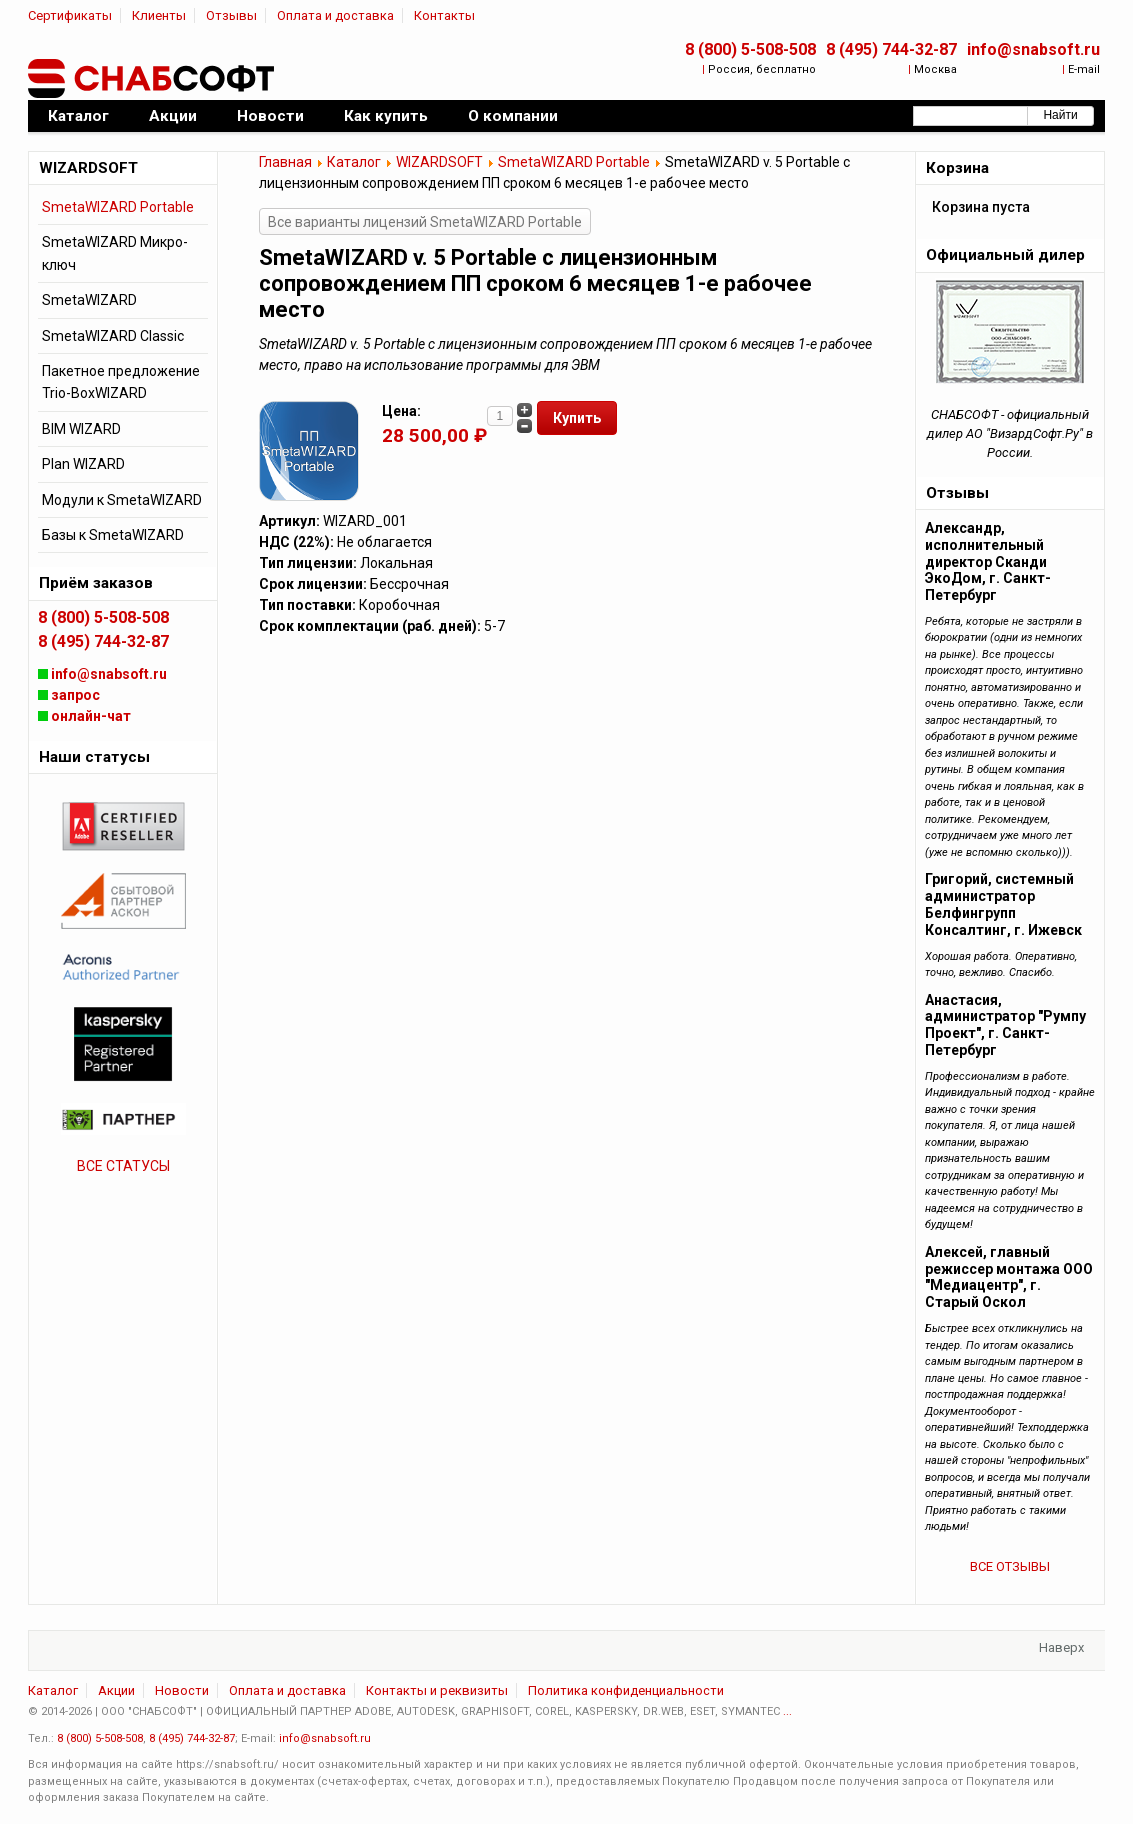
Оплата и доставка (335, 15)
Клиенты (159, 15)
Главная (285, 162)
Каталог (354, 162)
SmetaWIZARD (89, 300)
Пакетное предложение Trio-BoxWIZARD (121, 382)
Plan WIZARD (83, 464)
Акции (116, 1690)
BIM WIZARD (81, 429)
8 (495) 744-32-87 (891, 49)
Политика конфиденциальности (626, 1690)
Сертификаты (70, 15)
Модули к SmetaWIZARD (122, 500)
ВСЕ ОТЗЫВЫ (1010, 1566)
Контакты (444, 15)
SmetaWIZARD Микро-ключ (115, 253)
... (787, 1711)
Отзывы (231, 15)
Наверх (1061, 1647)
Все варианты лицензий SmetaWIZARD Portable (425, 222)
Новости (182, 1690)
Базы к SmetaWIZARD (113, 535)
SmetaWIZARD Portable (574, 162)
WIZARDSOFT (439, 162)
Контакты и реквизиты (437, 1690)
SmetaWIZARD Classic (113, 336)
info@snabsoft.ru (1033, 49)
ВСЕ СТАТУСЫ (123, 1166)
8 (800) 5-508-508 (750, 49)
